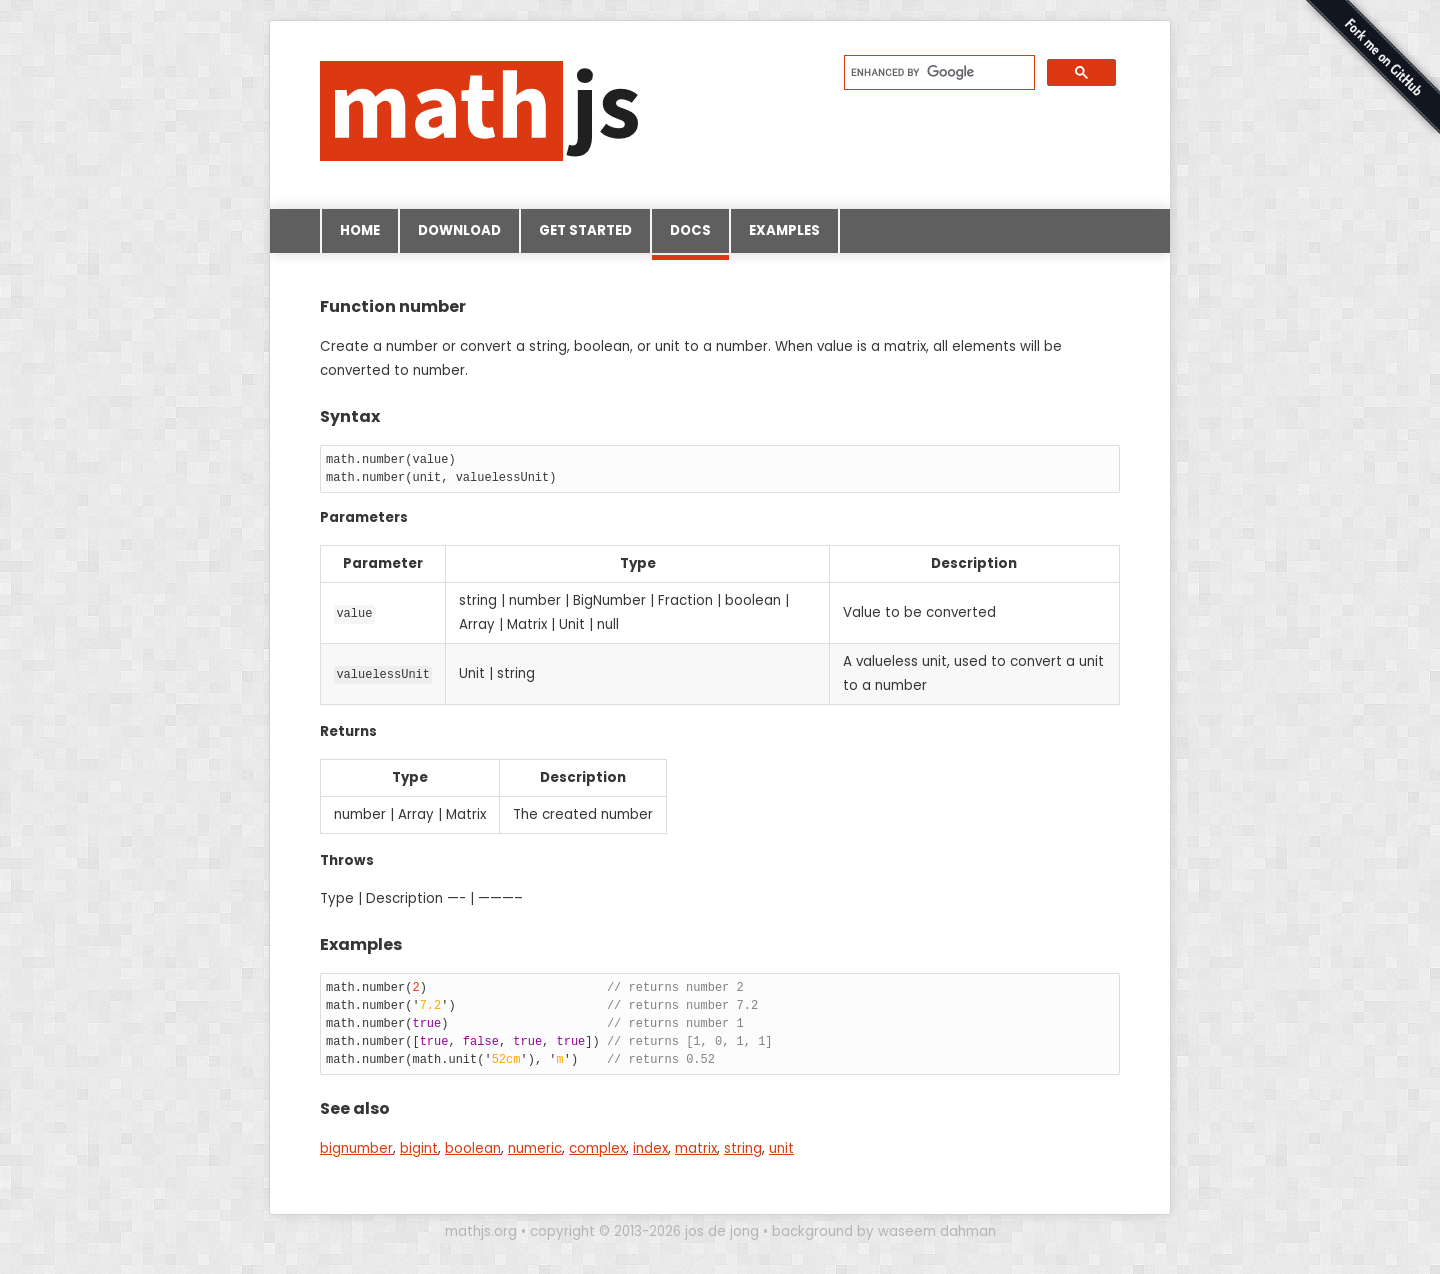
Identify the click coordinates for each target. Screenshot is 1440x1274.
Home (360, 230)
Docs (690, 237)
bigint (419, 1148)
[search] (937, 72)
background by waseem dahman (884, 1231)
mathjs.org (481, 1231)
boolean (473, 1148)
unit (781, 1148)
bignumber (356, 1148)
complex (597, 1148)
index (650, 1148)
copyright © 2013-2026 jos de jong (644, 1231)
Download (459, 230)
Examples (784, 230)
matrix (696, 1148)
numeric (535, 1148)
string (743, 1148)
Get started (585, 230)
